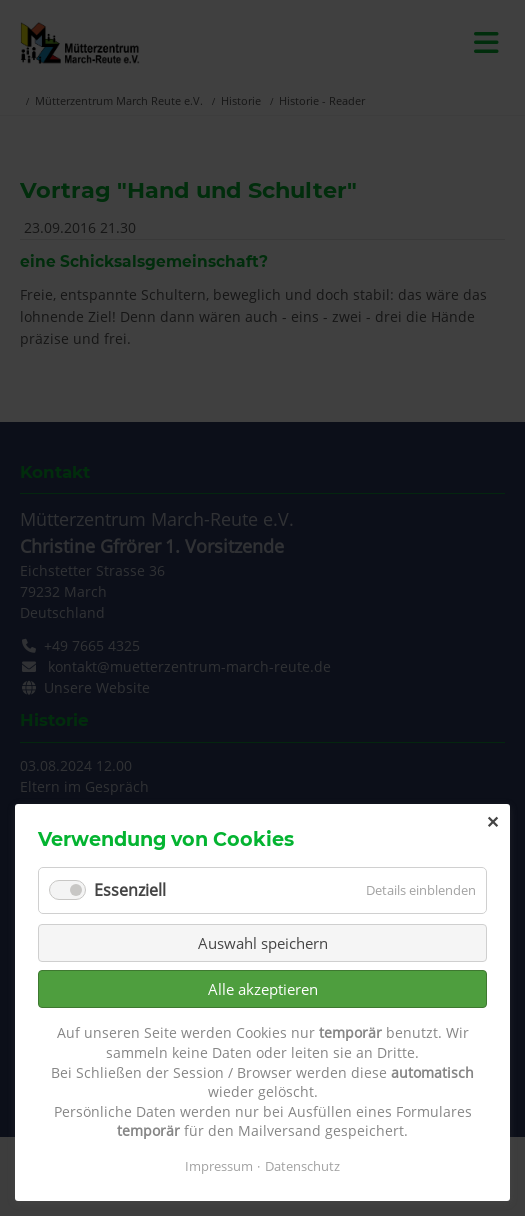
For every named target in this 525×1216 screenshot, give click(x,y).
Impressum (219, 1166)
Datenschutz (302, 1166)
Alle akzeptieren (263, 989)
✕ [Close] (492, 822)
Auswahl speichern (263, 943)
